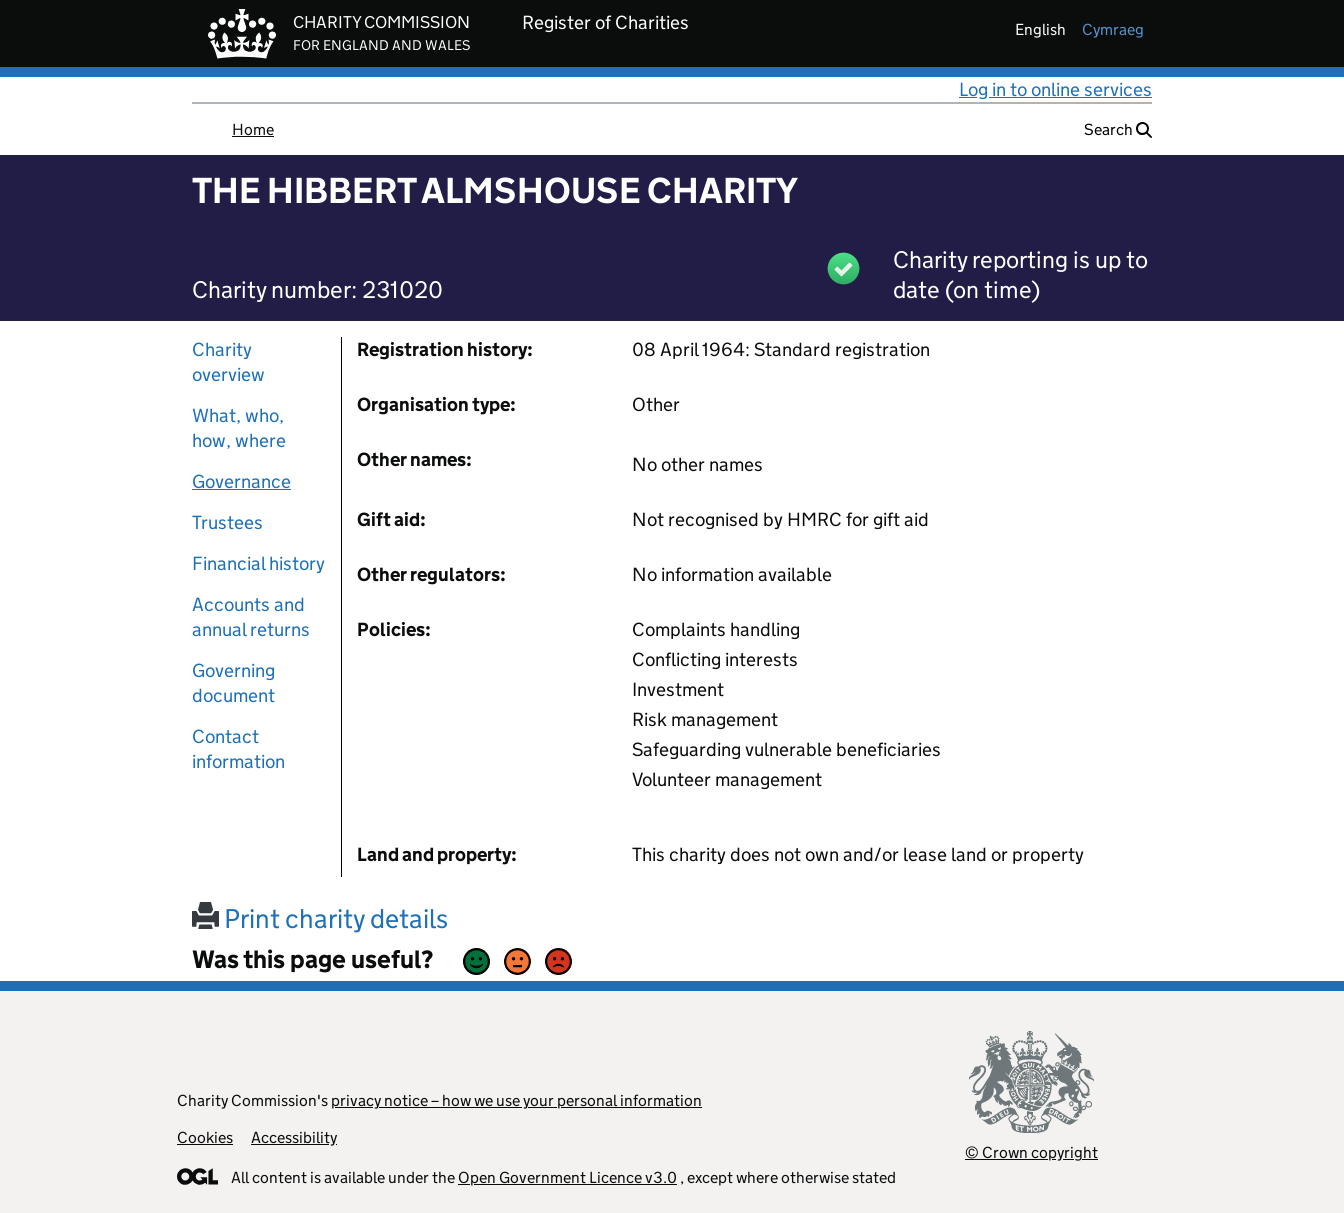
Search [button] (1118, 129)
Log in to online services (1055, 89)
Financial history (258, 563)
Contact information (238, 749)
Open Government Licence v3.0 (567, 1177)
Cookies (205, 1137)
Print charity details (320, 918)
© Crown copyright (1031, 1152)
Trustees (227, 522)
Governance (241, 481)
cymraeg (1113, 29)
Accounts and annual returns (251, 617)
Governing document (233, 683)
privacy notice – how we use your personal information (516, 1100)
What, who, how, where (239, 428)
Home (253, 129)
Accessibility (294, 1137)
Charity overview (228, 362)
